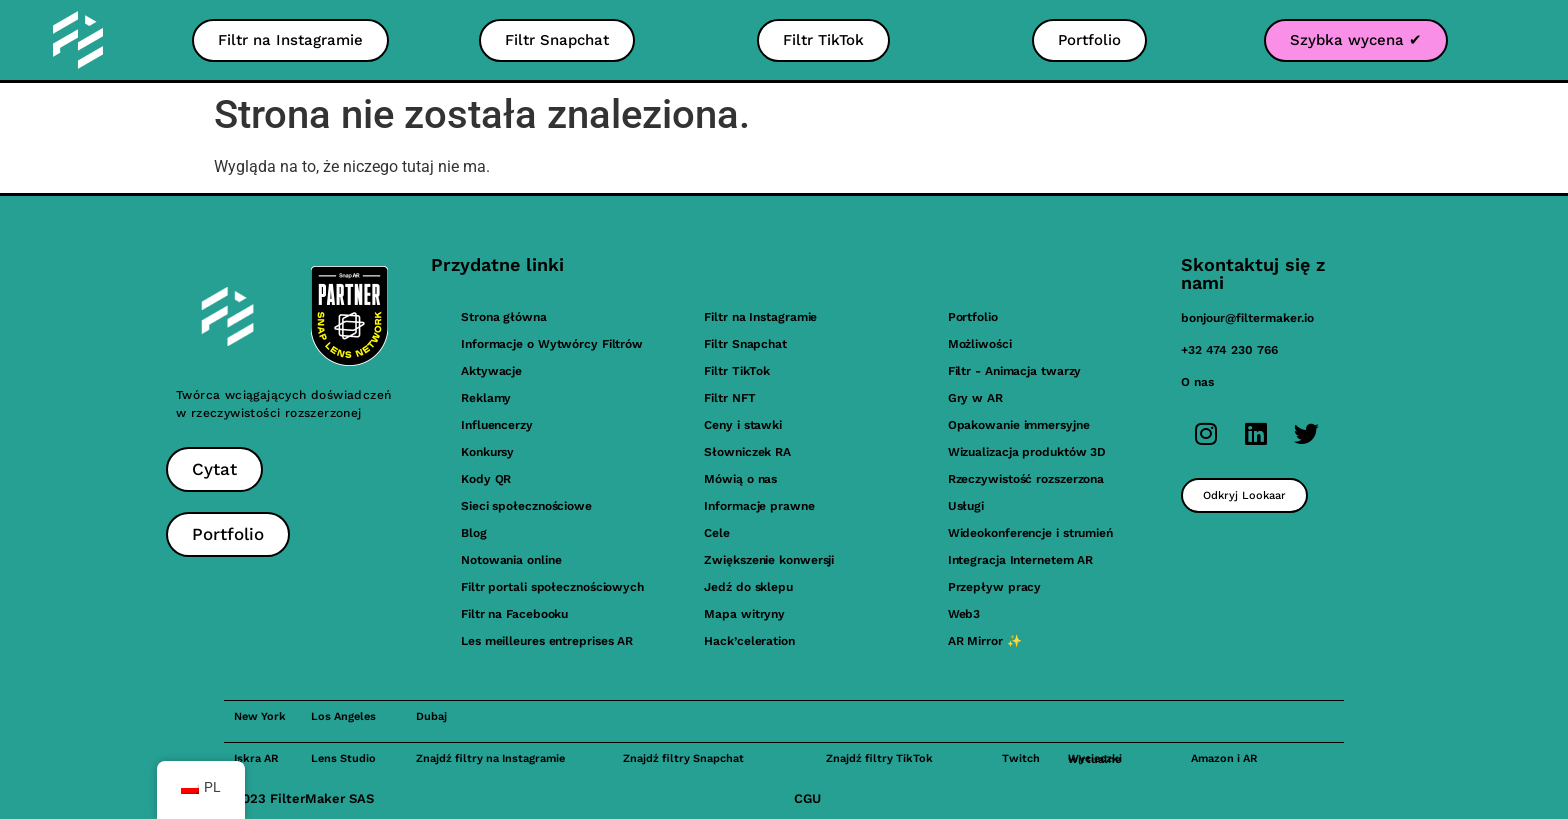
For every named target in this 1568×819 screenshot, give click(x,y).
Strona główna (504, 317)
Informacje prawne (759, 506)
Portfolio (973, 317)
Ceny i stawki (743, 425)
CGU (807, 798)
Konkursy (487, 452)
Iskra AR (256, 758)
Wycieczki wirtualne (1095, 759)
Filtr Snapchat (745, 344)
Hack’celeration (749, 641)
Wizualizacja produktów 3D (1027, 452)
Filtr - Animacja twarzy (1015, 371)
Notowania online (511, 560)
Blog (474, 533)
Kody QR (486, 479)
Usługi (966, 506)
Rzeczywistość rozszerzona (1026, 479)
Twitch (1021, 758)
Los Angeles (343, 716)
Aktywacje (491, 371)
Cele (717, 533)
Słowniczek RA (747, 452)
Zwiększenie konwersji (769, 560)
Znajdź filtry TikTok (879, 758)
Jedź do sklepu (748, 587)
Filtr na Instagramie (760, 317)
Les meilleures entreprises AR (547, 641)
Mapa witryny (744, 614)
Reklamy (486, 398)
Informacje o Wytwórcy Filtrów (552, 344)
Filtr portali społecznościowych (552, 587)
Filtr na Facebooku (514, 614)
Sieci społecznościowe (526, 506)
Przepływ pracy (995, 587)
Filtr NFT (729, 398)
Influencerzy (497, 425)
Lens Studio (343, 758)
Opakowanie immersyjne (1019, 425)
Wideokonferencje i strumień (1030, 533)
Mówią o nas (740, 479)
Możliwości (980, 344)
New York (260, 716)
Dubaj (431, 716)
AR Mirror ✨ (985, 641)
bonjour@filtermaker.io (1247, 318)
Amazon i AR (1224, 758)
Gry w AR (975, 398)
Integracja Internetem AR (1021, 560)
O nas (1197, 382)
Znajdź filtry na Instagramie (490, 758)
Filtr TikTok (737, 371)
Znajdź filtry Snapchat (683, 758)
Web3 (964, 614)
